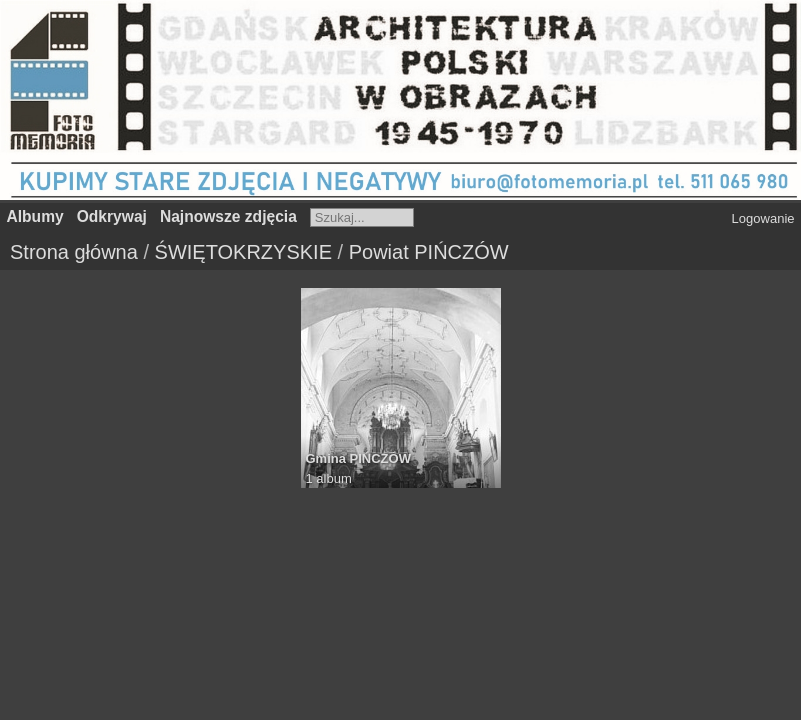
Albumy (35, 216)
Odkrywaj (112, 216)
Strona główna (74, 252)
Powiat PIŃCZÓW (429, 252)
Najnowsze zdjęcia (228, 216)
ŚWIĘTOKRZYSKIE (243, 252)
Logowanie (763, 218)
